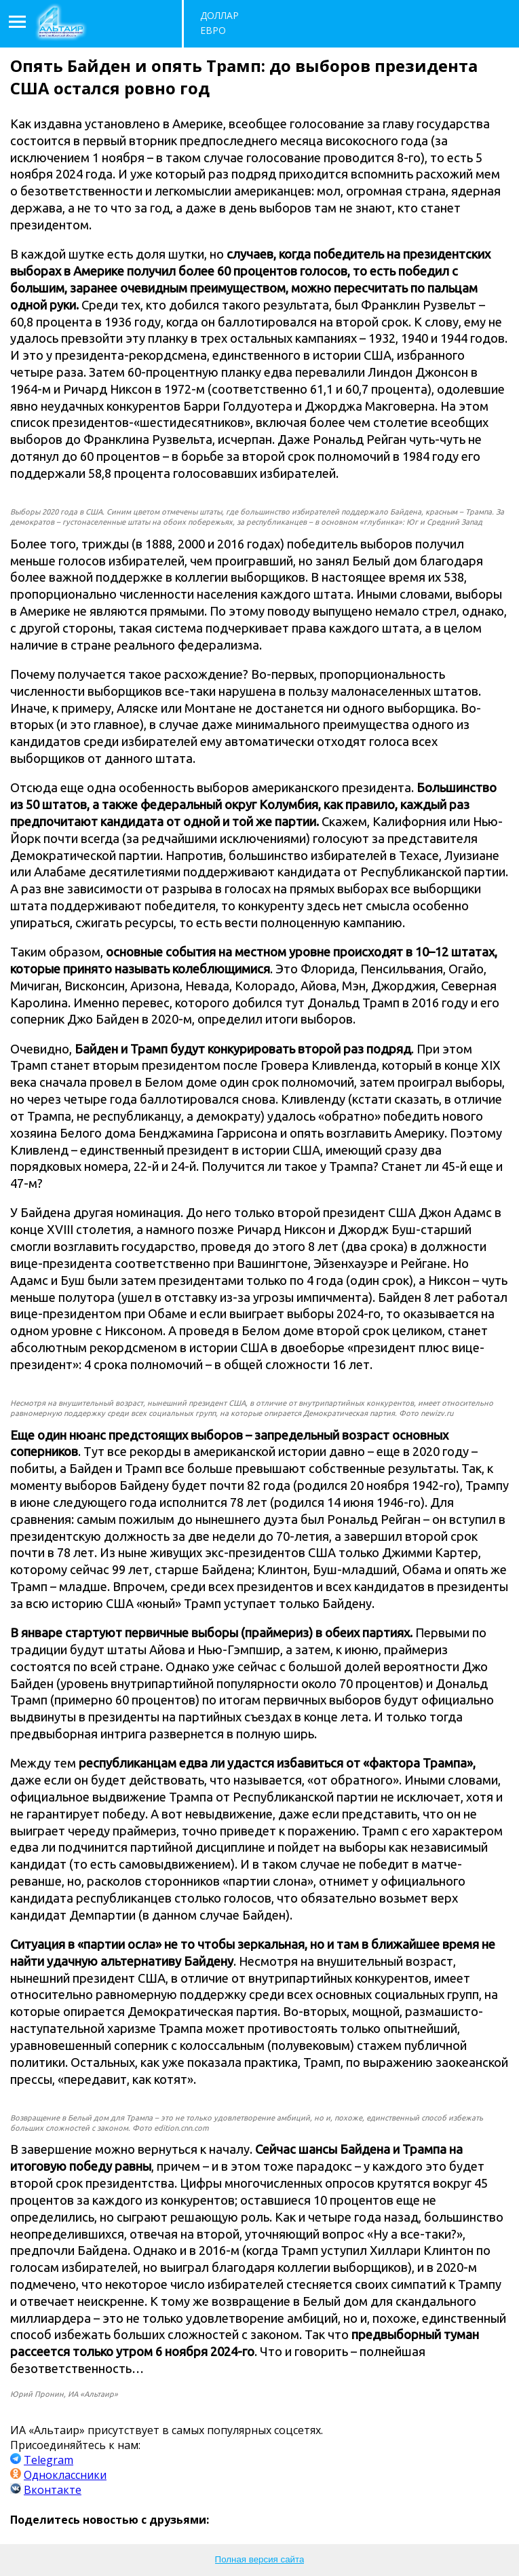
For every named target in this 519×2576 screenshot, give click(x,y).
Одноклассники (65, 2474)
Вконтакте (52, 2489)
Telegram (48, 2459)
